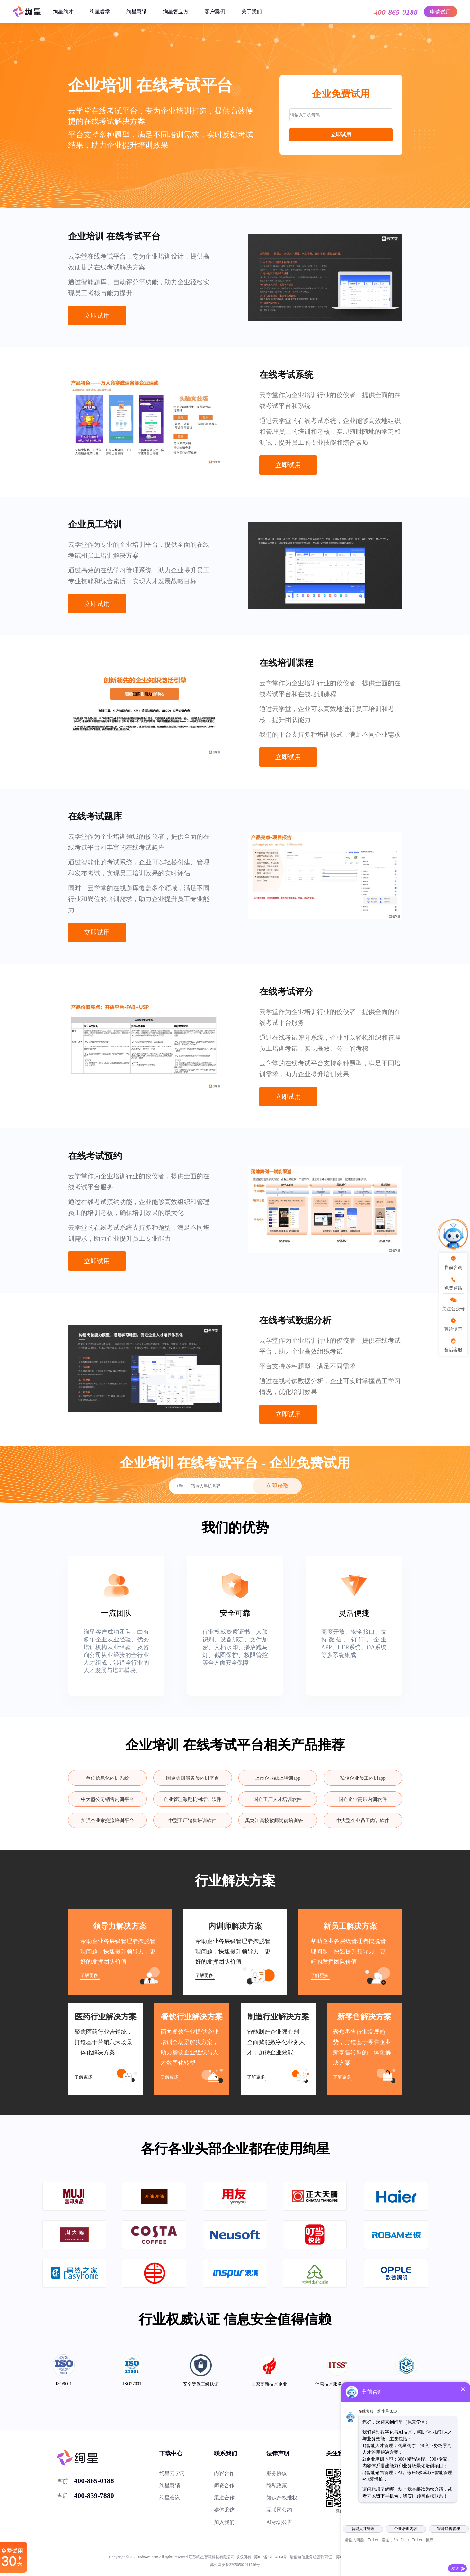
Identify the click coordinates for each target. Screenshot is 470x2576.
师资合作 (224, 2485)
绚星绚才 (63, 11)
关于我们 (251, 11)
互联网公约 (279, 2510)
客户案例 (215, 11)
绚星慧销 (136, 11)
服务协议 (276, 2473)
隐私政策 (276, 2485)
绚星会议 (169, 2497)
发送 (455, 2568)
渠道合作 (224, 2497)
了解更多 (89, 1975)
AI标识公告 (279, 2522)
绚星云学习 (172, 2473)
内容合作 (224, 2473)
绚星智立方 (176, 11)
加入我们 (224, 2522)
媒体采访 (224, 2510)
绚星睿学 (100, 11)
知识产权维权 (281, 2497)
